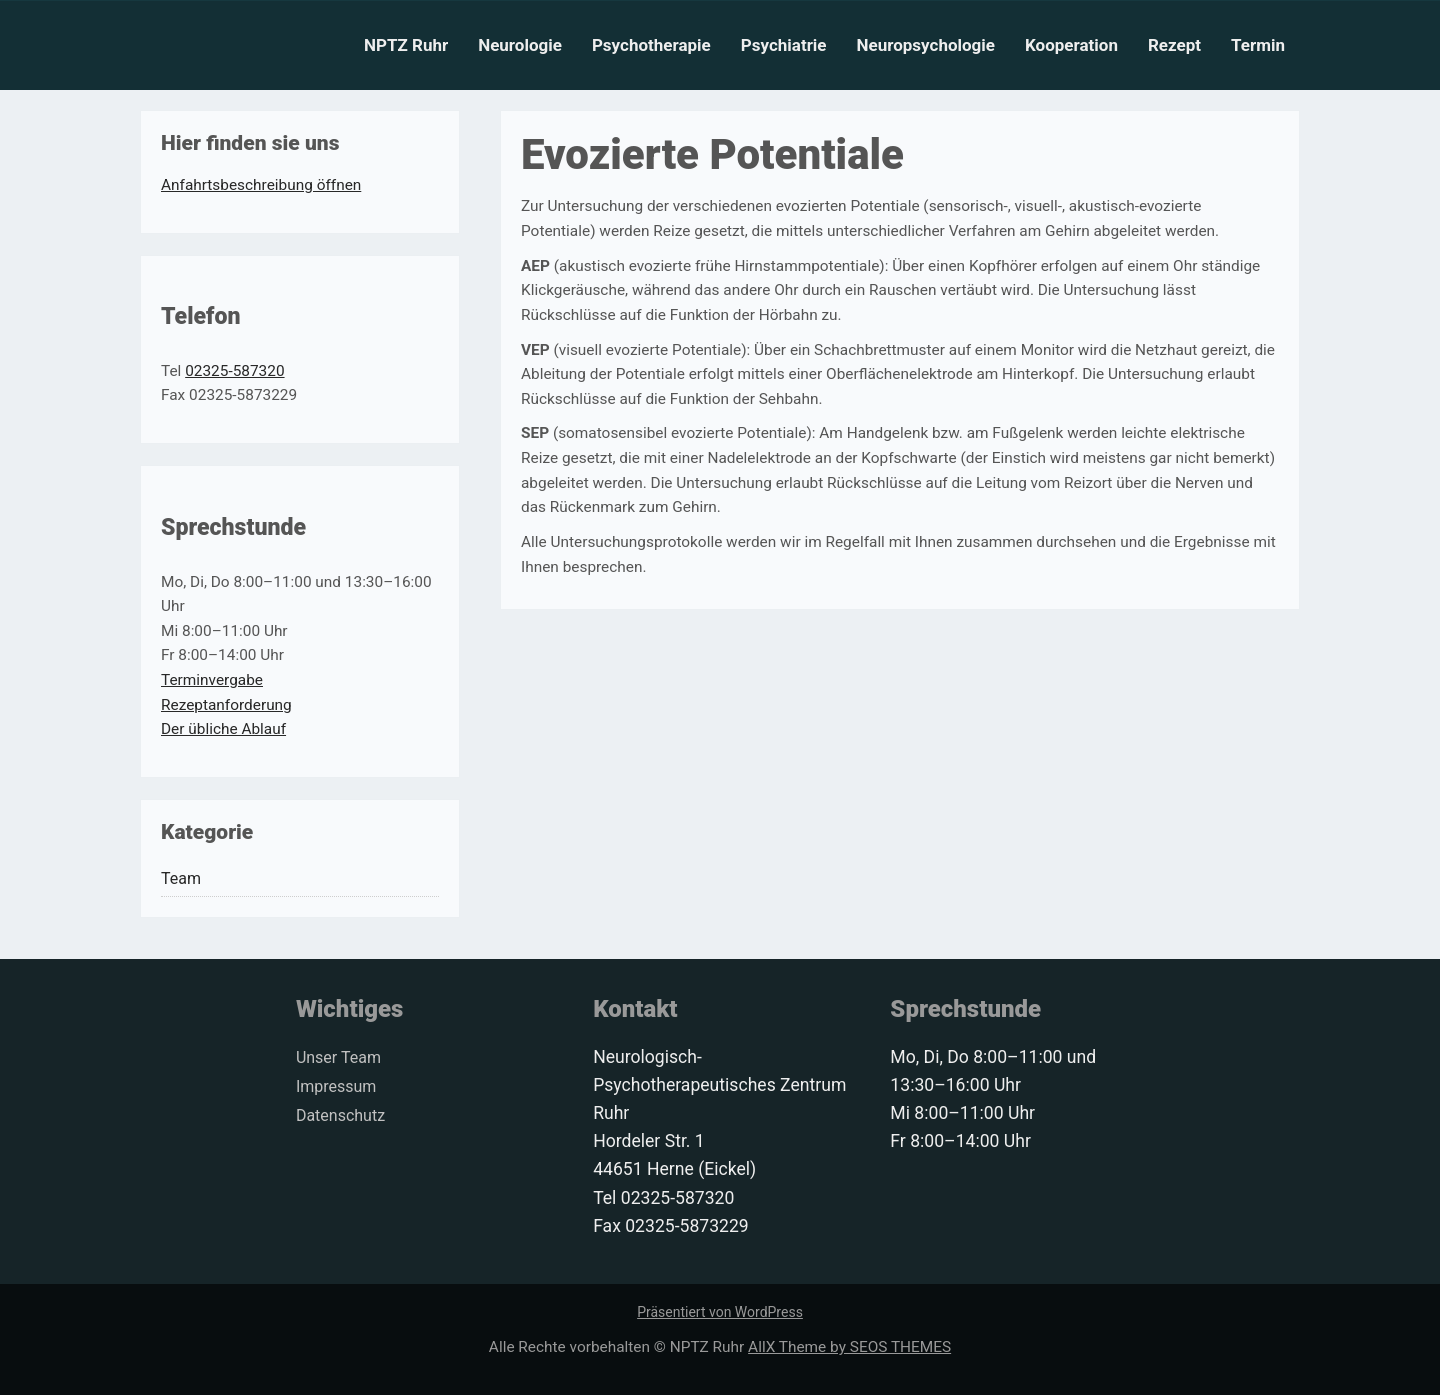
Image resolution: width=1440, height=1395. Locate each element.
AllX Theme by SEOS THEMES (849, 1347)
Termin (1258, 45)
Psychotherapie (651, 45)
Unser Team (338, 1057)
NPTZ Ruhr (406, 45)
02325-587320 (234, 371)
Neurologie (520, 45)
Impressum (336, 1086)
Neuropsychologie (926, 45)
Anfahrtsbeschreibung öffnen (261, 185)
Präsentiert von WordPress (720, 1312)
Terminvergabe (212, 680)
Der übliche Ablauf (223, 729)
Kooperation (1071, 45)
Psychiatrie (784, 45)
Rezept (1174, 45)
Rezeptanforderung (226, 705)
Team (181, 878)
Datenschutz (340, 1115)
